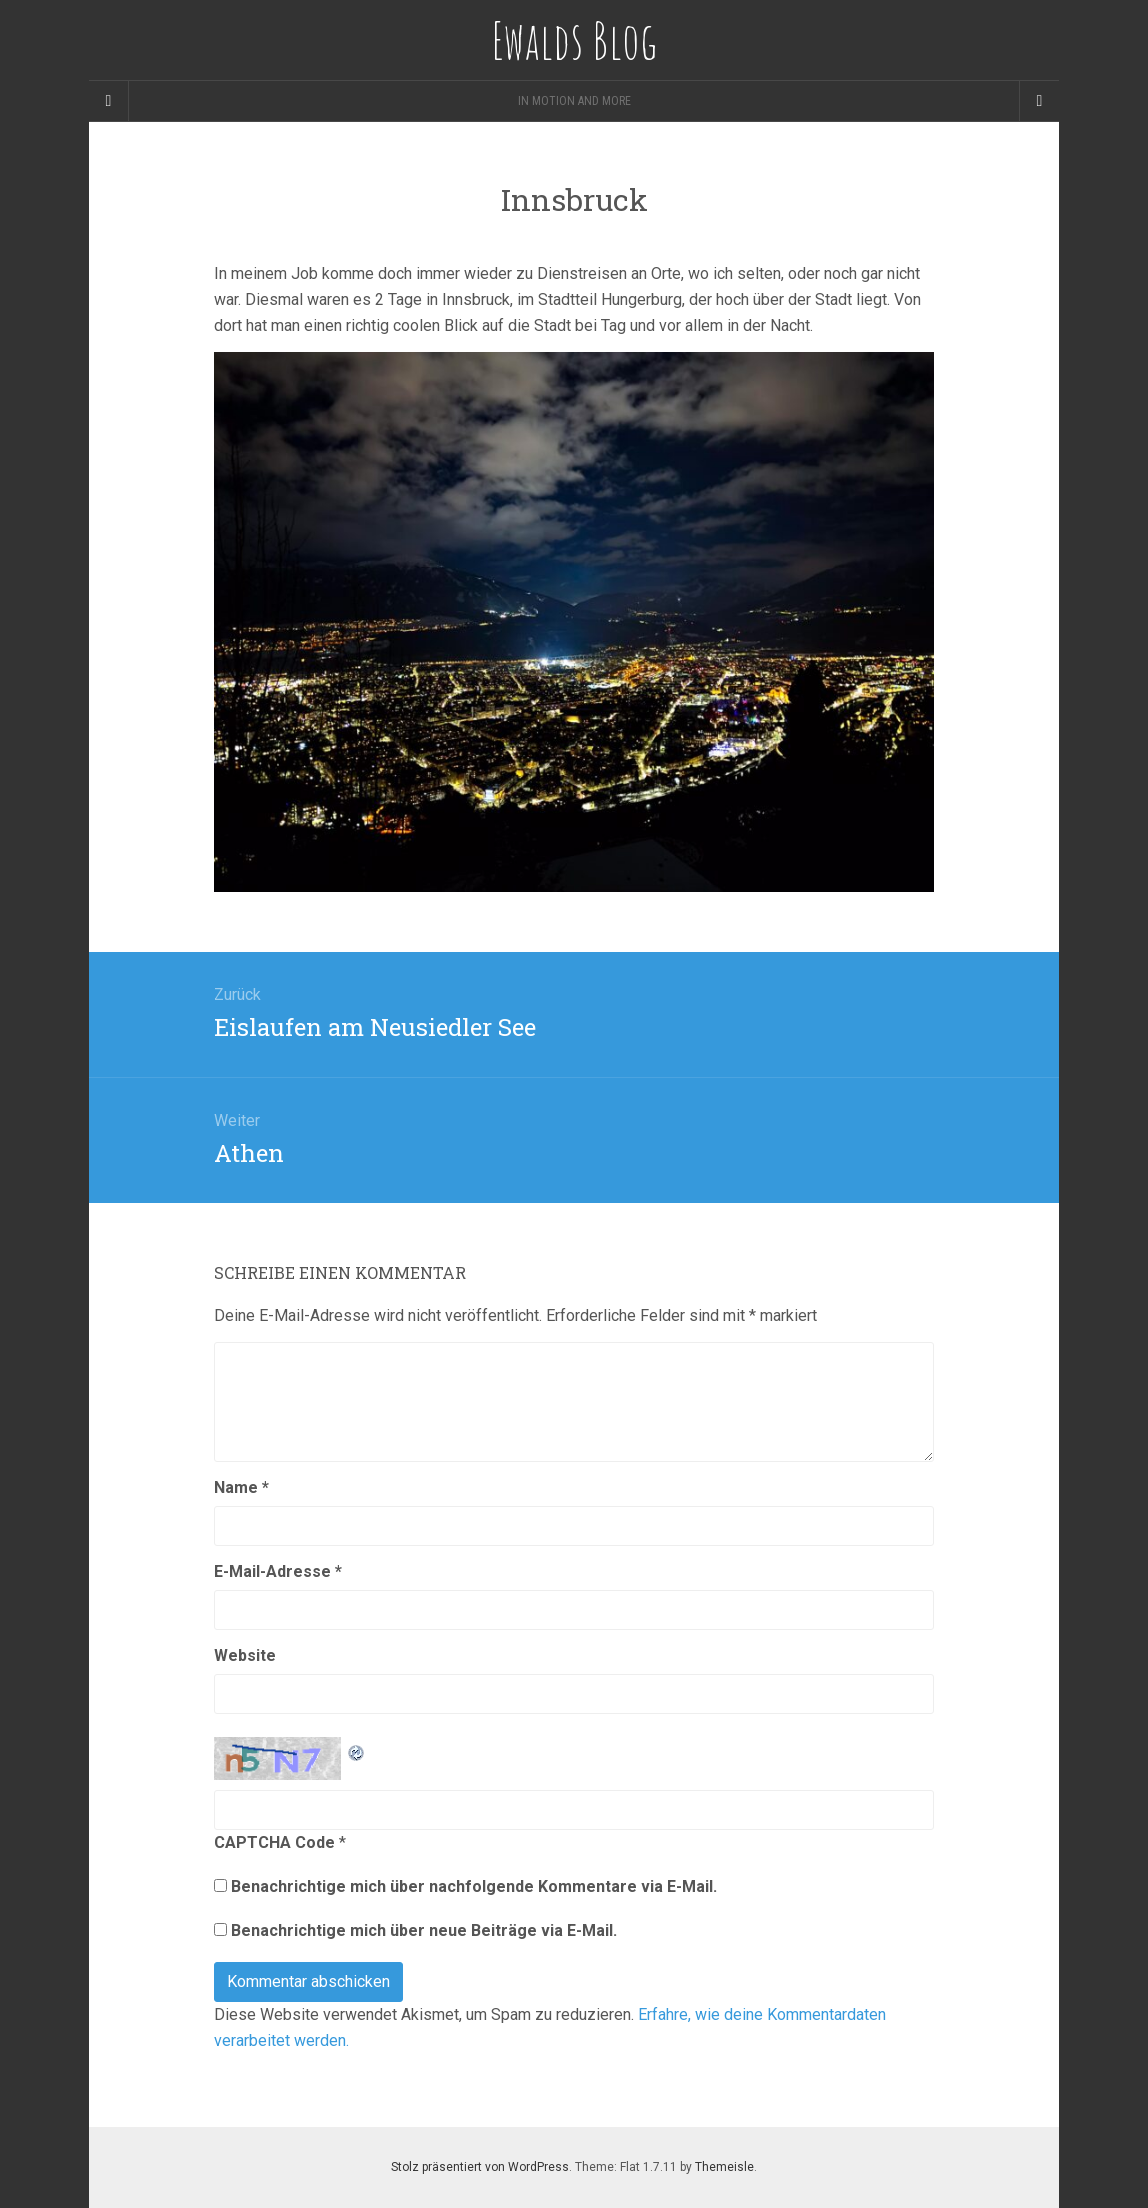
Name (241, 1487)
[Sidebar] (109, 101)
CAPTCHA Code (274, 1842)
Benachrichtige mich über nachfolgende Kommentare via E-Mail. (474, 1886)
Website (245, 1655)
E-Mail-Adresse (278, 1571)
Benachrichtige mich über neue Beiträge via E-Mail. (424, 1930)
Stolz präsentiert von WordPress (480, 2167)
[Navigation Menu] (1039, 101)
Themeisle (724, 2167)
